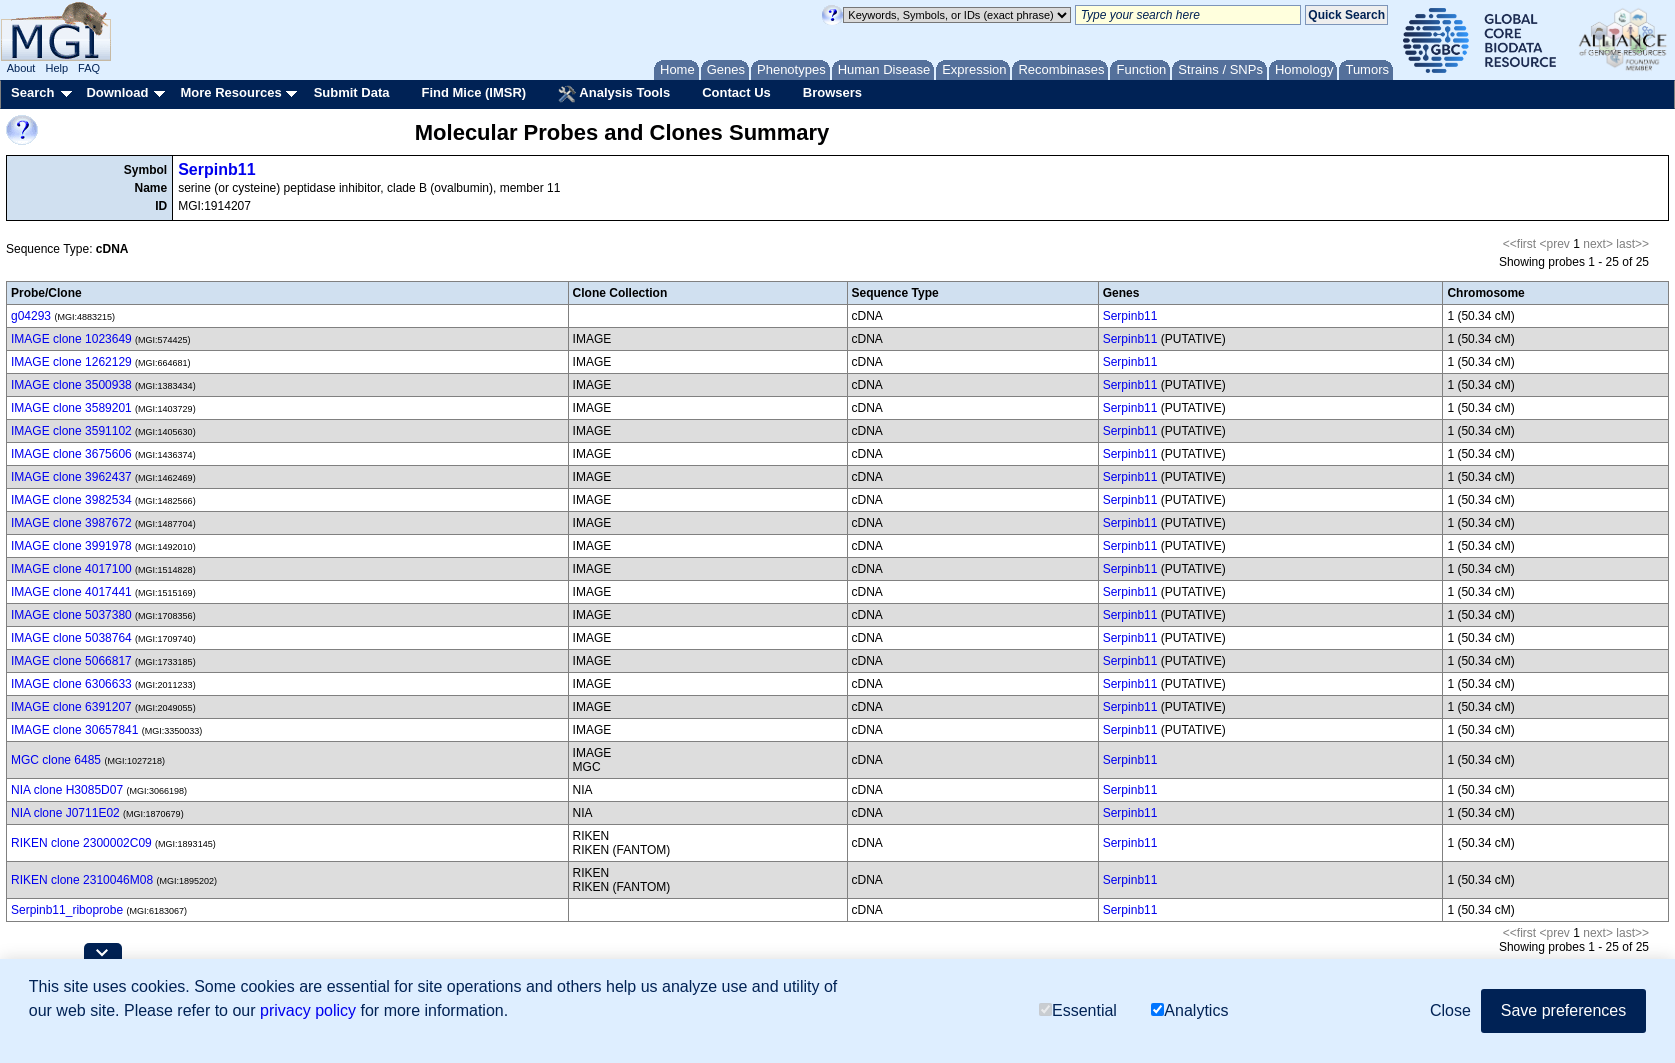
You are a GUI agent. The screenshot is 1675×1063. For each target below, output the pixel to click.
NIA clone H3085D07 (67, 790)
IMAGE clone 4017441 (71, 592)
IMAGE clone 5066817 (71, 661)
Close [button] (1450, 1010)
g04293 (31, 316)
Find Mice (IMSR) (473, 92)
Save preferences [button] (1563, 1010)
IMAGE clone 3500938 (71, 385)
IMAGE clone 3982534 (71, 500)
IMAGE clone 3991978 (71, 546)
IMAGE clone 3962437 (71, 477)
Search (32, 92)
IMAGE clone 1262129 (71, 362)
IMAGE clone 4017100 (71, 569)
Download (117, 92)
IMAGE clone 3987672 (71, 523)
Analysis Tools (614, 94)
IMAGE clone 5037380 (71, 615)
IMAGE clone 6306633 (71, 684)
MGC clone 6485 (56, 760)
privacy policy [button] (308, 1010)
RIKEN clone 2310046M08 (82, 880)
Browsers (832, 92)
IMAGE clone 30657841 (74, 730)
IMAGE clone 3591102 (71, 431)
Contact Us (736, 92)
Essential (1078, 1010)
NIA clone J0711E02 (65, 813)
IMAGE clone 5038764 (71, 638)
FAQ (89, 68)
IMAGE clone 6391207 (71, 707)
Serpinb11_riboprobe (67, 910)
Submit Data (352, 92)
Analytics (1189, 1010)
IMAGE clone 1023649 (71, 339)
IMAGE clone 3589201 (71, 408)
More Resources (230, 92)
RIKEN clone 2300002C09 (81, 843)
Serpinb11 (216, 169)
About (21, 68)
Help (56, 68)
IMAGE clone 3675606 (71, 454)
